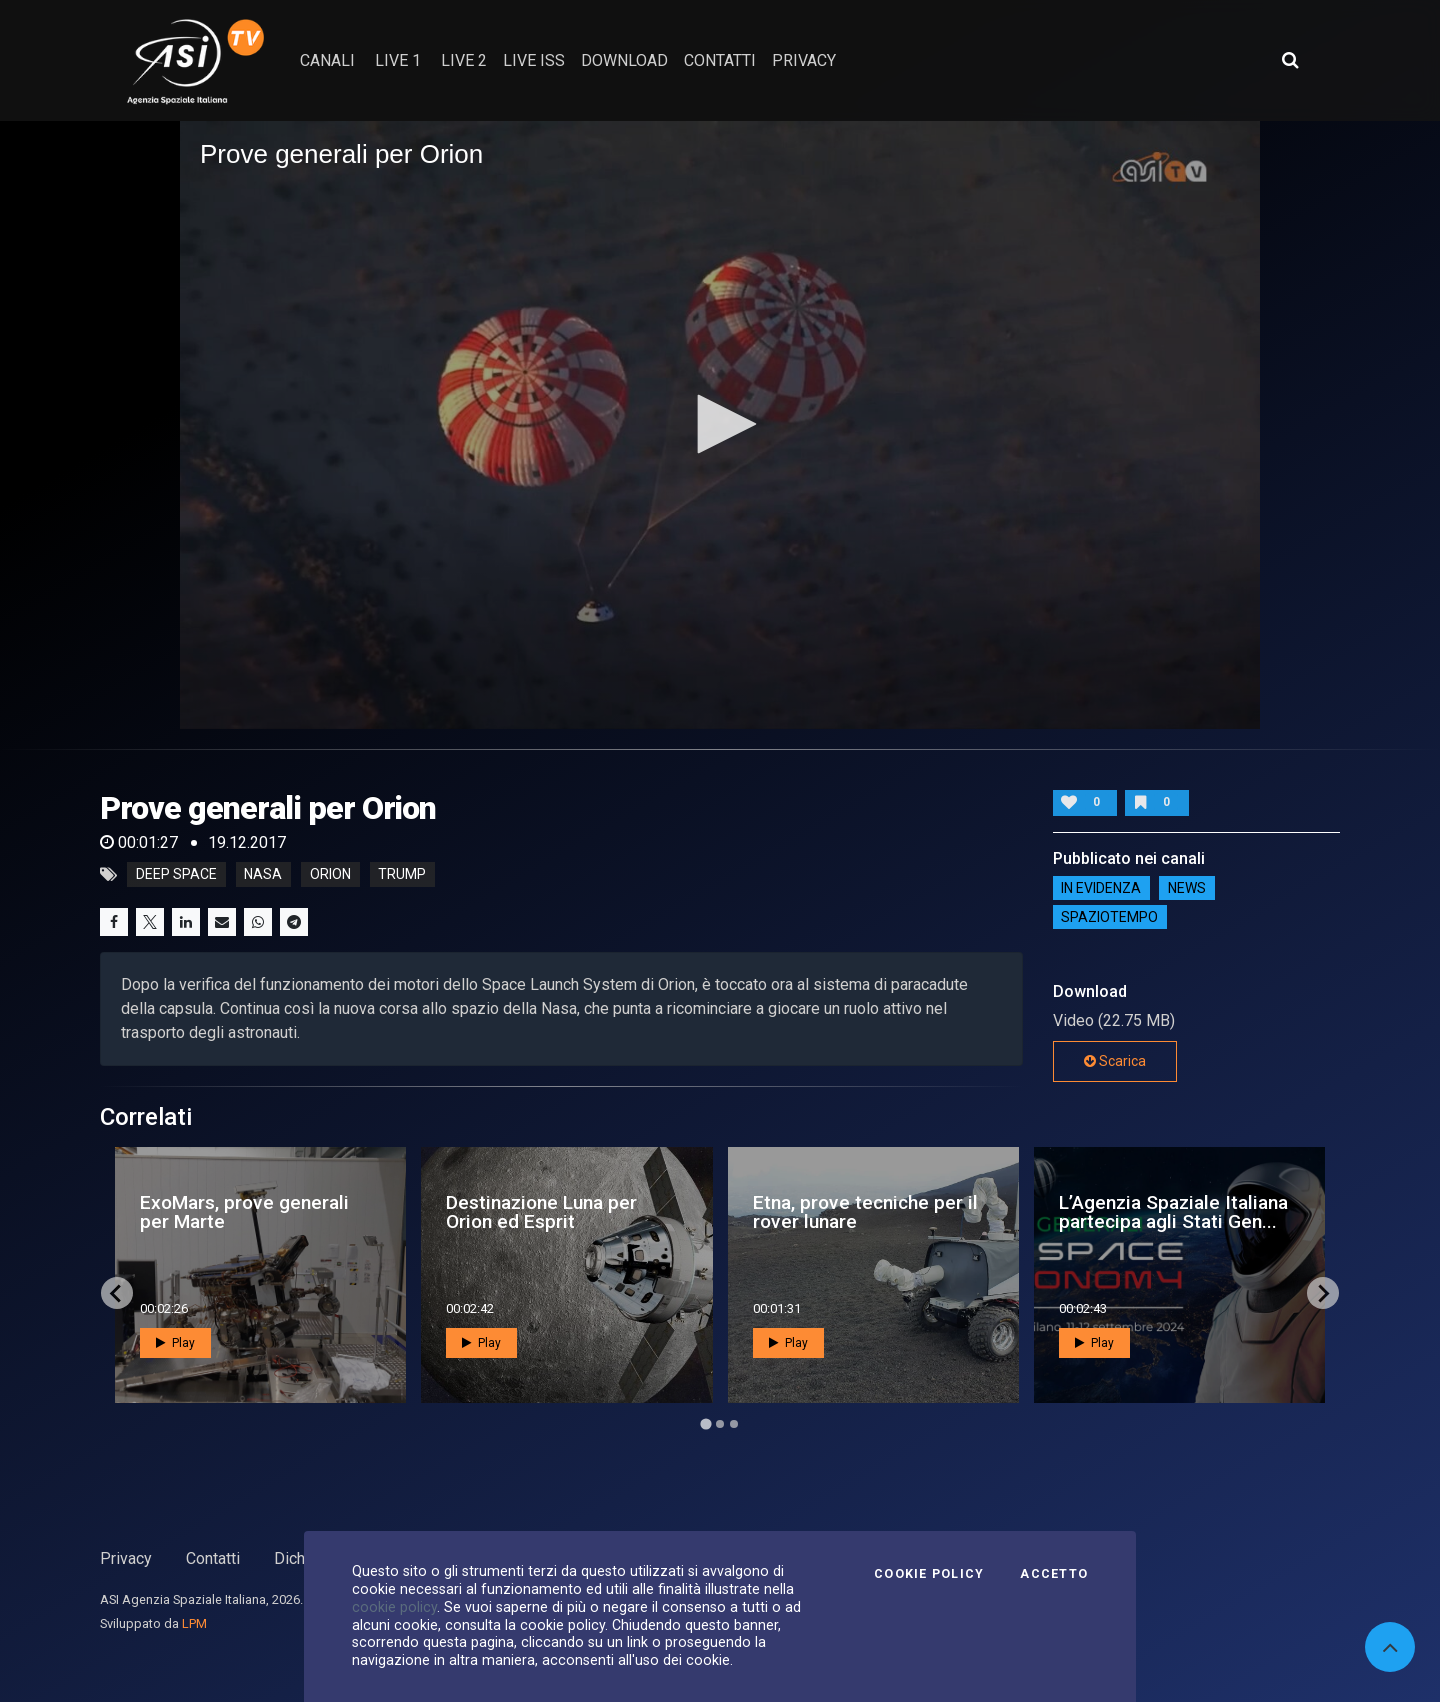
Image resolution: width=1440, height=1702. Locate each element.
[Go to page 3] (734, 1424)
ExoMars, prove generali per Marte (244, 1212)
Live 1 (398, 60)
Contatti (213, 1558)
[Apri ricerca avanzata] (1290, 60)
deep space (176, 875)
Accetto (1054, 1574)
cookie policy (394, 1607)
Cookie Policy (929, 1574)
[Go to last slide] (117, 1293)
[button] (720, 424)
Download (624, 60)
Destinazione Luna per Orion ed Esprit (541, 1212)
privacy (804, 60)
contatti (720, 60)
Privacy (126, 1558)
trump (402, 875)
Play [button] (175, 1343)
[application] (720, 425)
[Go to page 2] (720, 1424)
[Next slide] (1323, 1293)
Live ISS (534, 60)
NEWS (1187, 888)
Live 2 (464, 60)
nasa (263, 875)
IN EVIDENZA (1101, 888)
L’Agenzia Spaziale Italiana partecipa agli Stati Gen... (1173, 1212)
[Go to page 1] (705, 1424)
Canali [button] (327, 60)
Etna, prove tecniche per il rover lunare (865, 1212)
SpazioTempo (1109, 917)
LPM (194, 1623)
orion (330, 875)
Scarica (1115, 1061)
